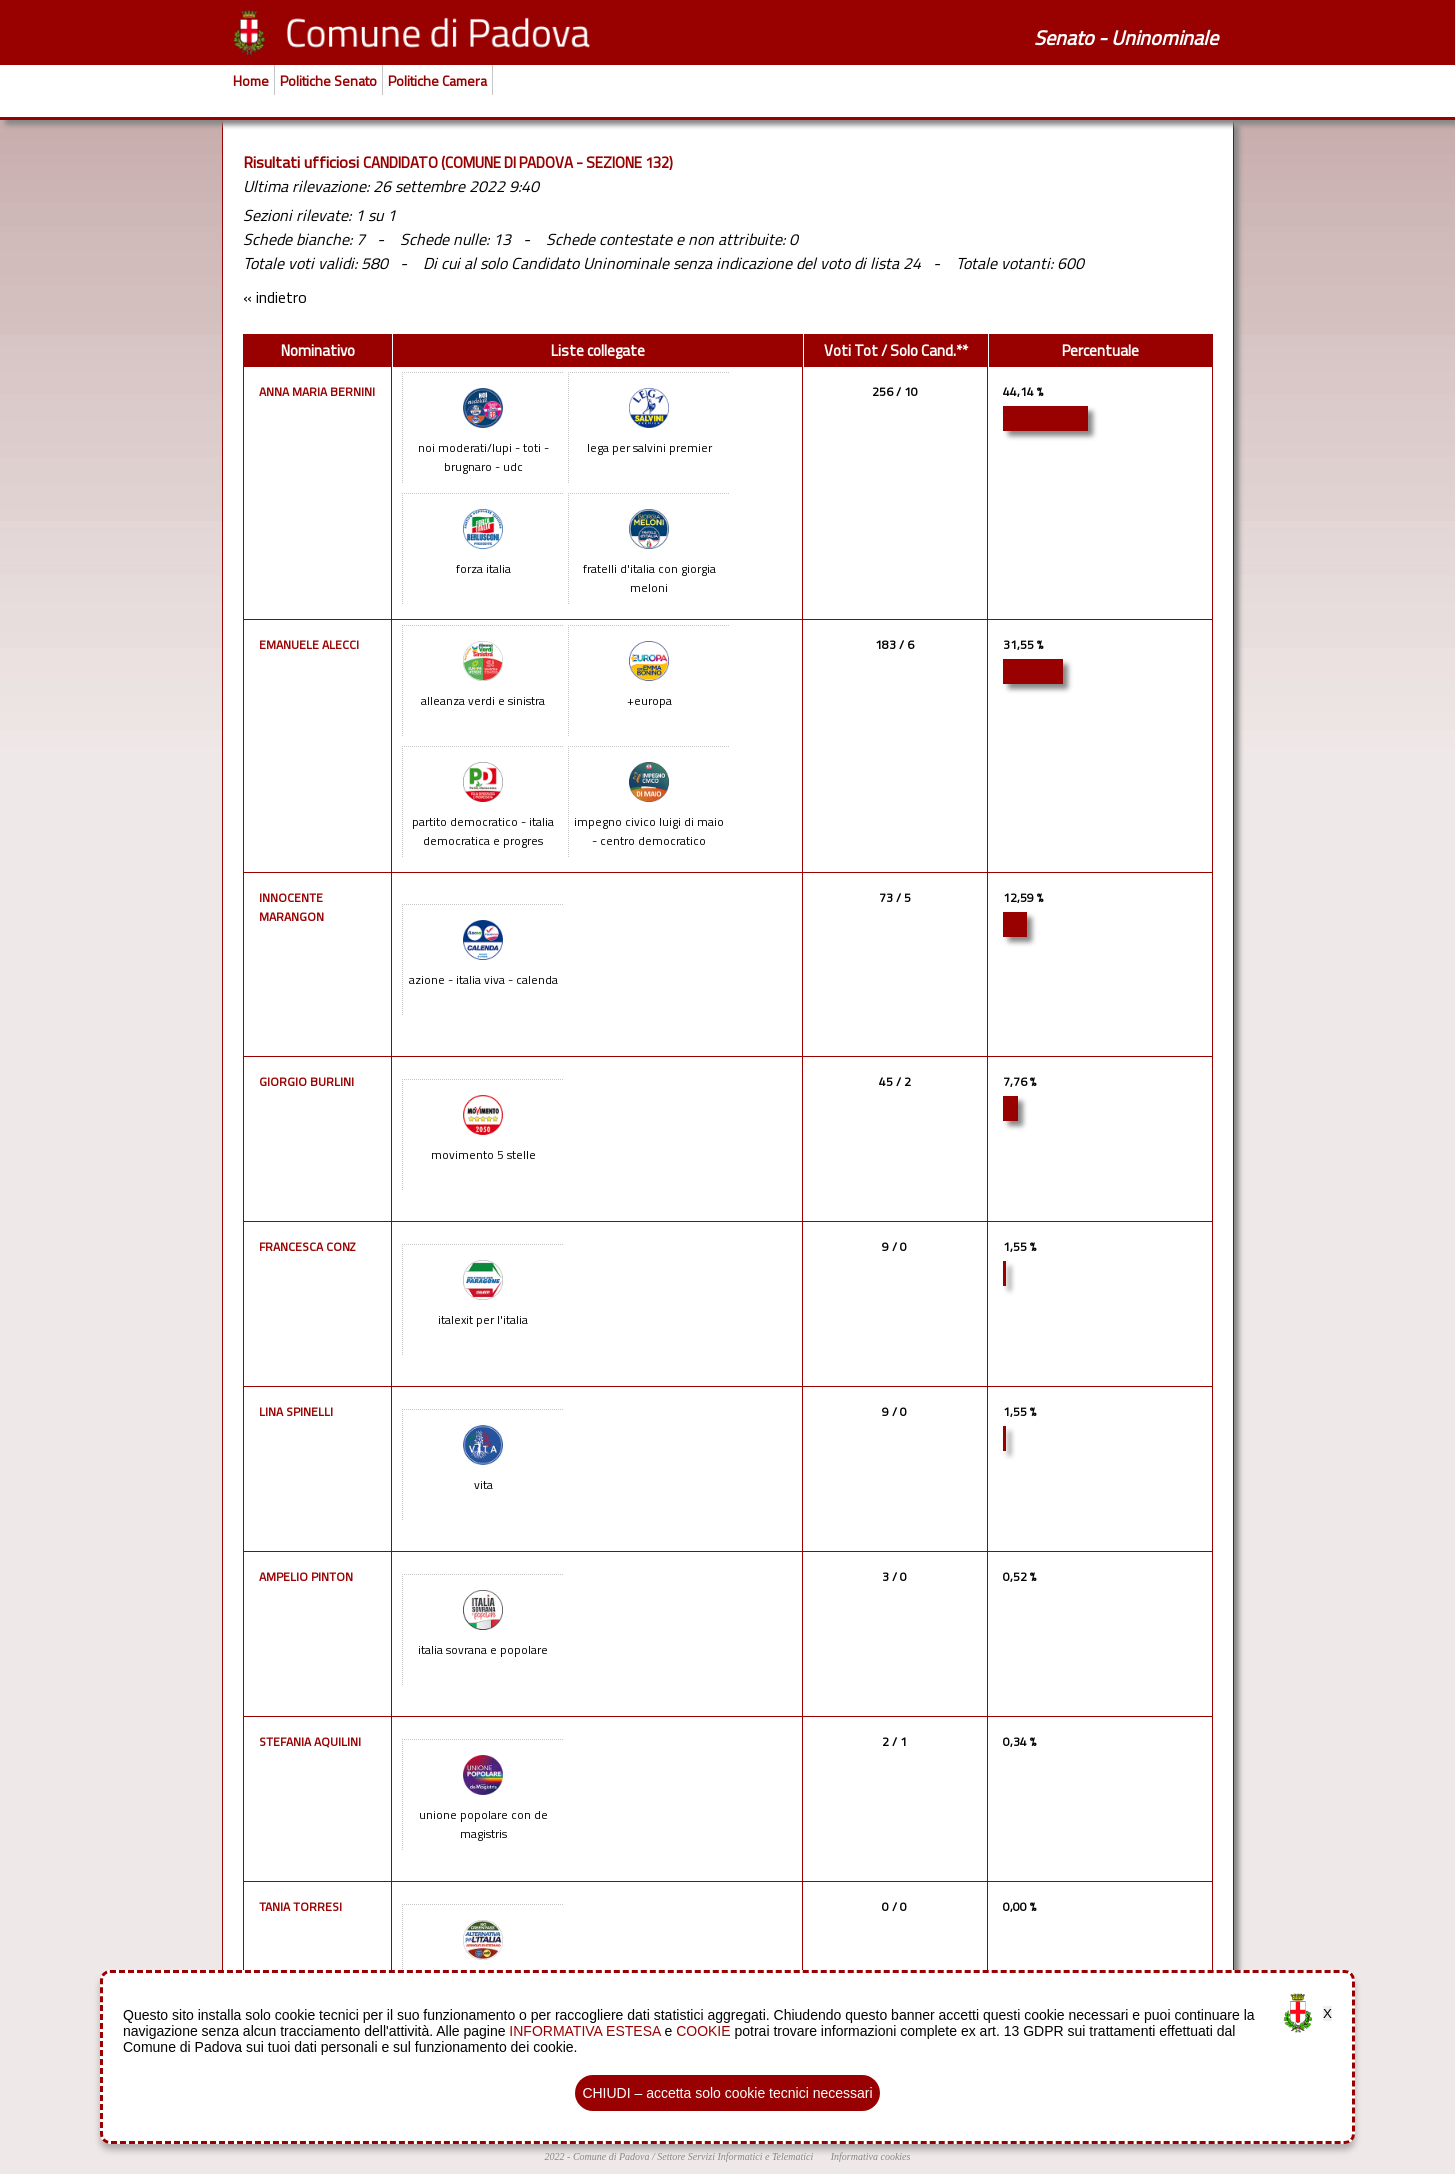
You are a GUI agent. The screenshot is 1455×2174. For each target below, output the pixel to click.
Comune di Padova (611, 2156)
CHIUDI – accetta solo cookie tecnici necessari (727, 2093)
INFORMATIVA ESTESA (584, 2031)
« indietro (275, 297)
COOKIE (703, 2031)
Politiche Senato (328, 80)
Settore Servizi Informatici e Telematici (735, 2156)
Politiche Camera (437, 80)
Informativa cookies (871, 2156)
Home (251, 80)
